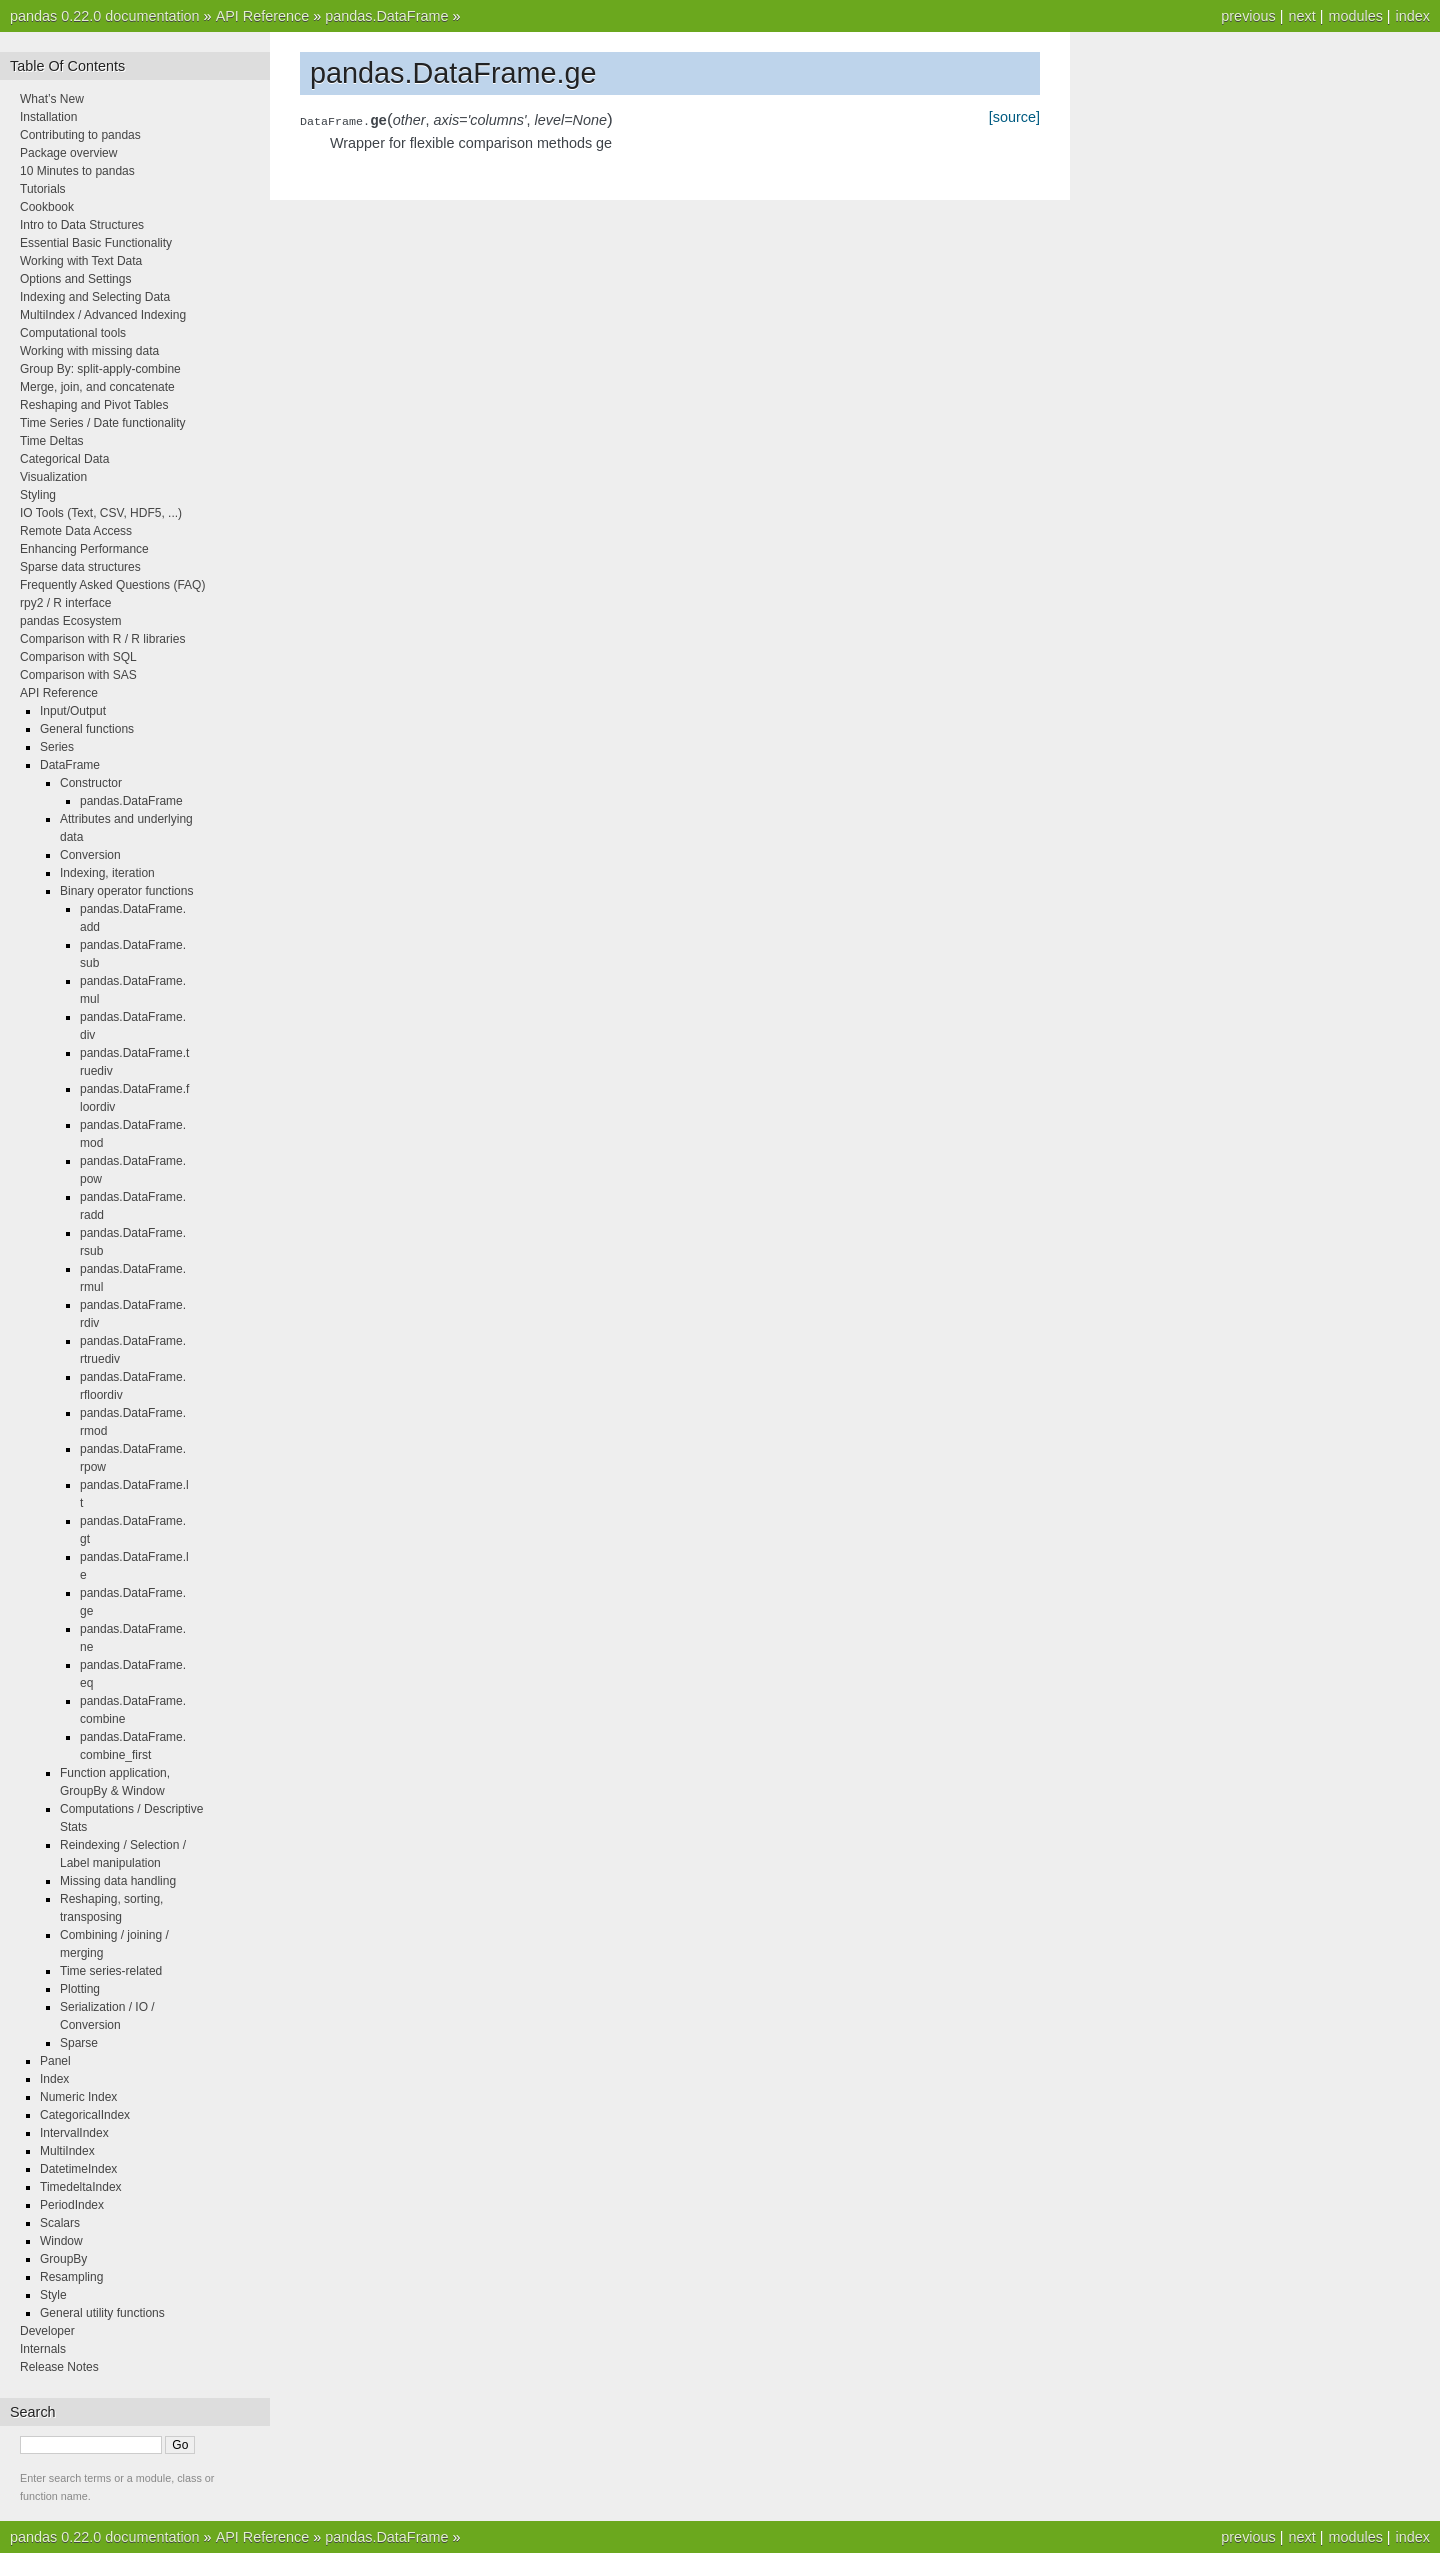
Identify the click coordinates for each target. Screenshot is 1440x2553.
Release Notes (59, 2367)
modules (1355, 16)
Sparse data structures (80, 567)
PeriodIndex (72, 2205)
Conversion (90, 855)
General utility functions (102, 2313)
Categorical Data (64, 459)
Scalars (60, 2223)
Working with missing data (89, 351)
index (1413, 16)
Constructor (91, 783)
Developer (47, 2331)
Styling (38, 495)
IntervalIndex (74, 2133)
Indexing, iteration (107, 873)
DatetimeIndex (78, 2169)
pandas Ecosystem (70, 621)
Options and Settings (75, 279)
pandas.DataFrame (386, 16)
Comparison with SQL (78, 657)
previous (1248, 16)
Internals (43, 2349)
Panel (55, 2061)
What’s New (52, 99)
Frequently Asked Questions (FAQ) (112, 585)
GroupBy (63, 2259)
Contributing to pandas (80, 135)
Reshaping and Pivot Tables (94, 405)
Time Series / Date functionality (103, 423)
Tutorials (43, 189)
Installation (48, 117)
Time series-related (111, 1971)
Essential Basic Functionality (96, 243)
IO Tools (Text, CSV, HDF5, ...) (101, 513)
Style (53, 2295)
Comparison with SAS (78, 675)
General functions (87, 729)
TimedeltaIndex (81, 2187)
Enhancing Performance (84, 549)
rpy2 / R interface (65, 603)
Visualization (53, 477)
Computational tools (73, 333)
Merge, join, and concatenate (97, 387)
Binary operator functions (126, 891)
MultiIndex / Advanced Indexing (103, 315)
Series (57, 747)
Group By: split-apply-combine (100, 369)
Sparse (79, 2043)
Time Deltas (52, 441)
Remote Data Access (76, 531)
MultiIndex (67, 2151)
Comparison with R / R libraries (102, 639)
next (1301, 16)
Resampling (71, 2277)
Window (61, 2241)
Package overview (68, 153)
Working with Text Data (81, 261)
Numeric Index (78, 2097)
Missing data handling (118, 1881)
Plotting (80, 1989)
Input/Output (73, 711)
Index (54, 2079)
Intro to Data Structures (82, 225)
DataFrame (70, 765)
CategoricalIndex (85, 2115)
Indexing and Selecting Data (95, 297)
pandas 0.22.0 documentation (105, 16)
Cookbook (47, 207)
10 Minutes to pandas (77, 171)
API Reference (263, 16)
